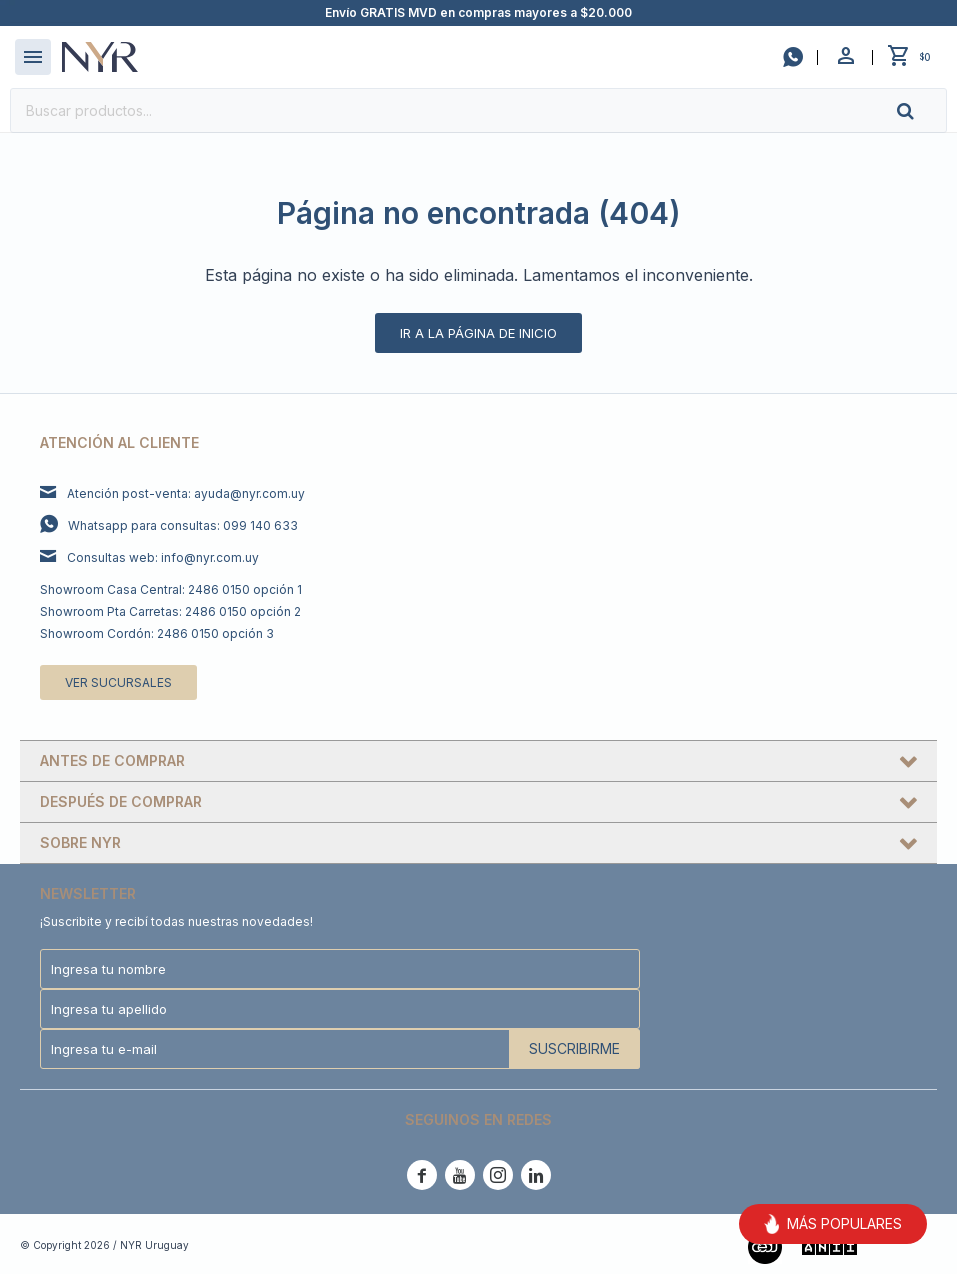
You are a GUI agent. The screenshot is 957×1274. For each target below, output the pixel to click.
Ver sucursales (118, 682)
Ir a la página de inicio (478, 333)
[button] (922, 110)
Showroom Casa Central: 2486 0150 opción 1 (171, 589)
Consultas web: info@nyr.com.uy (163, 557)
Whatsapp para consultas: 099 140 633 (183, 525)
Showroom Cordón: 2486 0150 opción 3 (157, 633)
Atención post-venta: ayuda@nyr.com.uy (186, 493)
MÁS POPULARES (833, 1224)
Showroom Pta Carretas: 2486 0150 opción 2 (170, 611)
